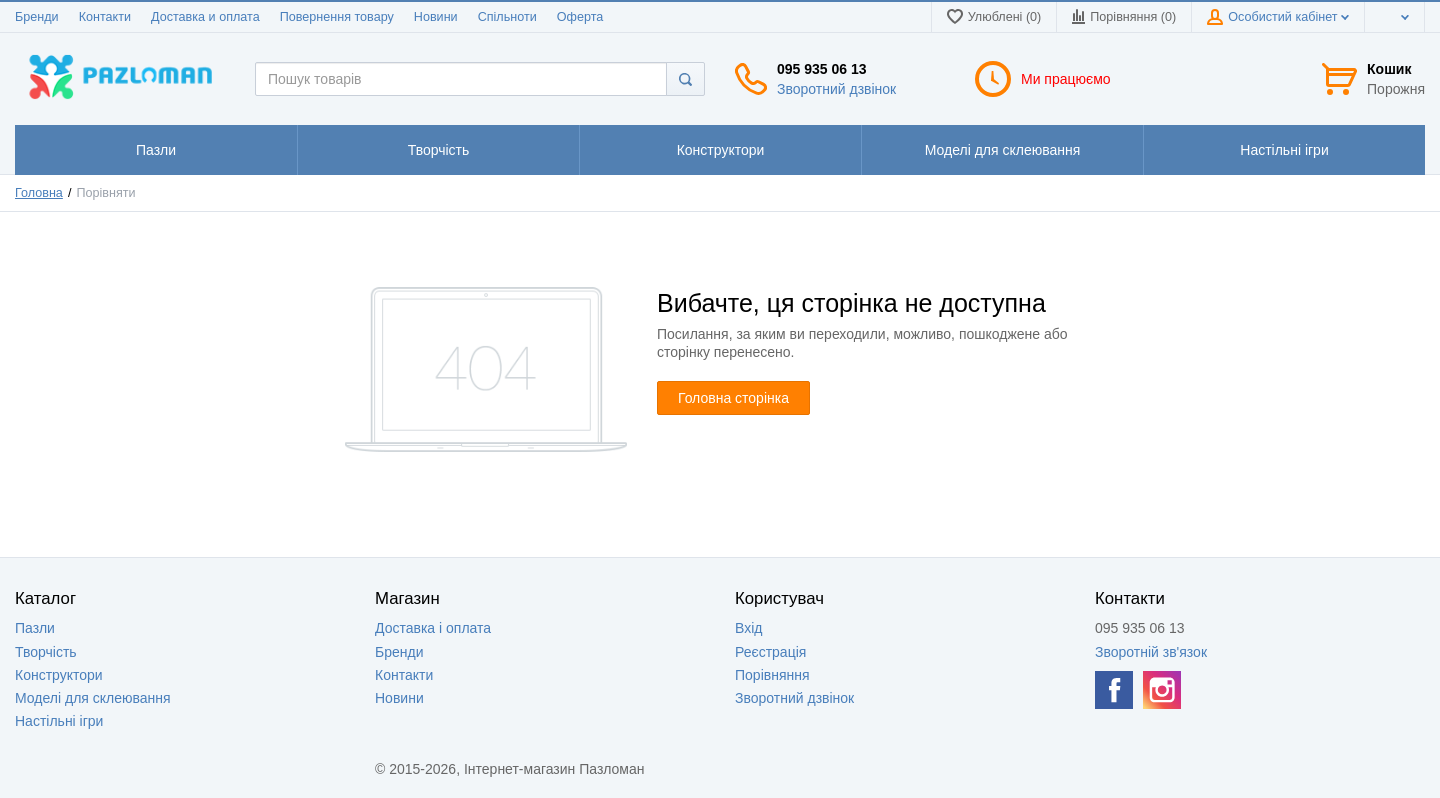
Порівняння (772, 675)
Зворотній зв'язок (1151, 652)
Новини (436, 17)
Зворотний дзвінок (836, 89)
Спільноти (507, 17)
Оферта (580, 17)
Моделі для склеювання (93, 698)
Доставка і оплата (433, 628)
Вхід (748, 628)
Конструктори (59, 675)
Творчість (46, 652)
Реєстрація (770, 652)
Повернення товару (337, 17)
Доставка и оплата (205, 17)
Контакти (105, 17)
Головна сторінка (733, 398)
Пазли (35, 628)
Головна (39, 193)
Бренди (37, 17)
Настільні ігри (59, 721)
